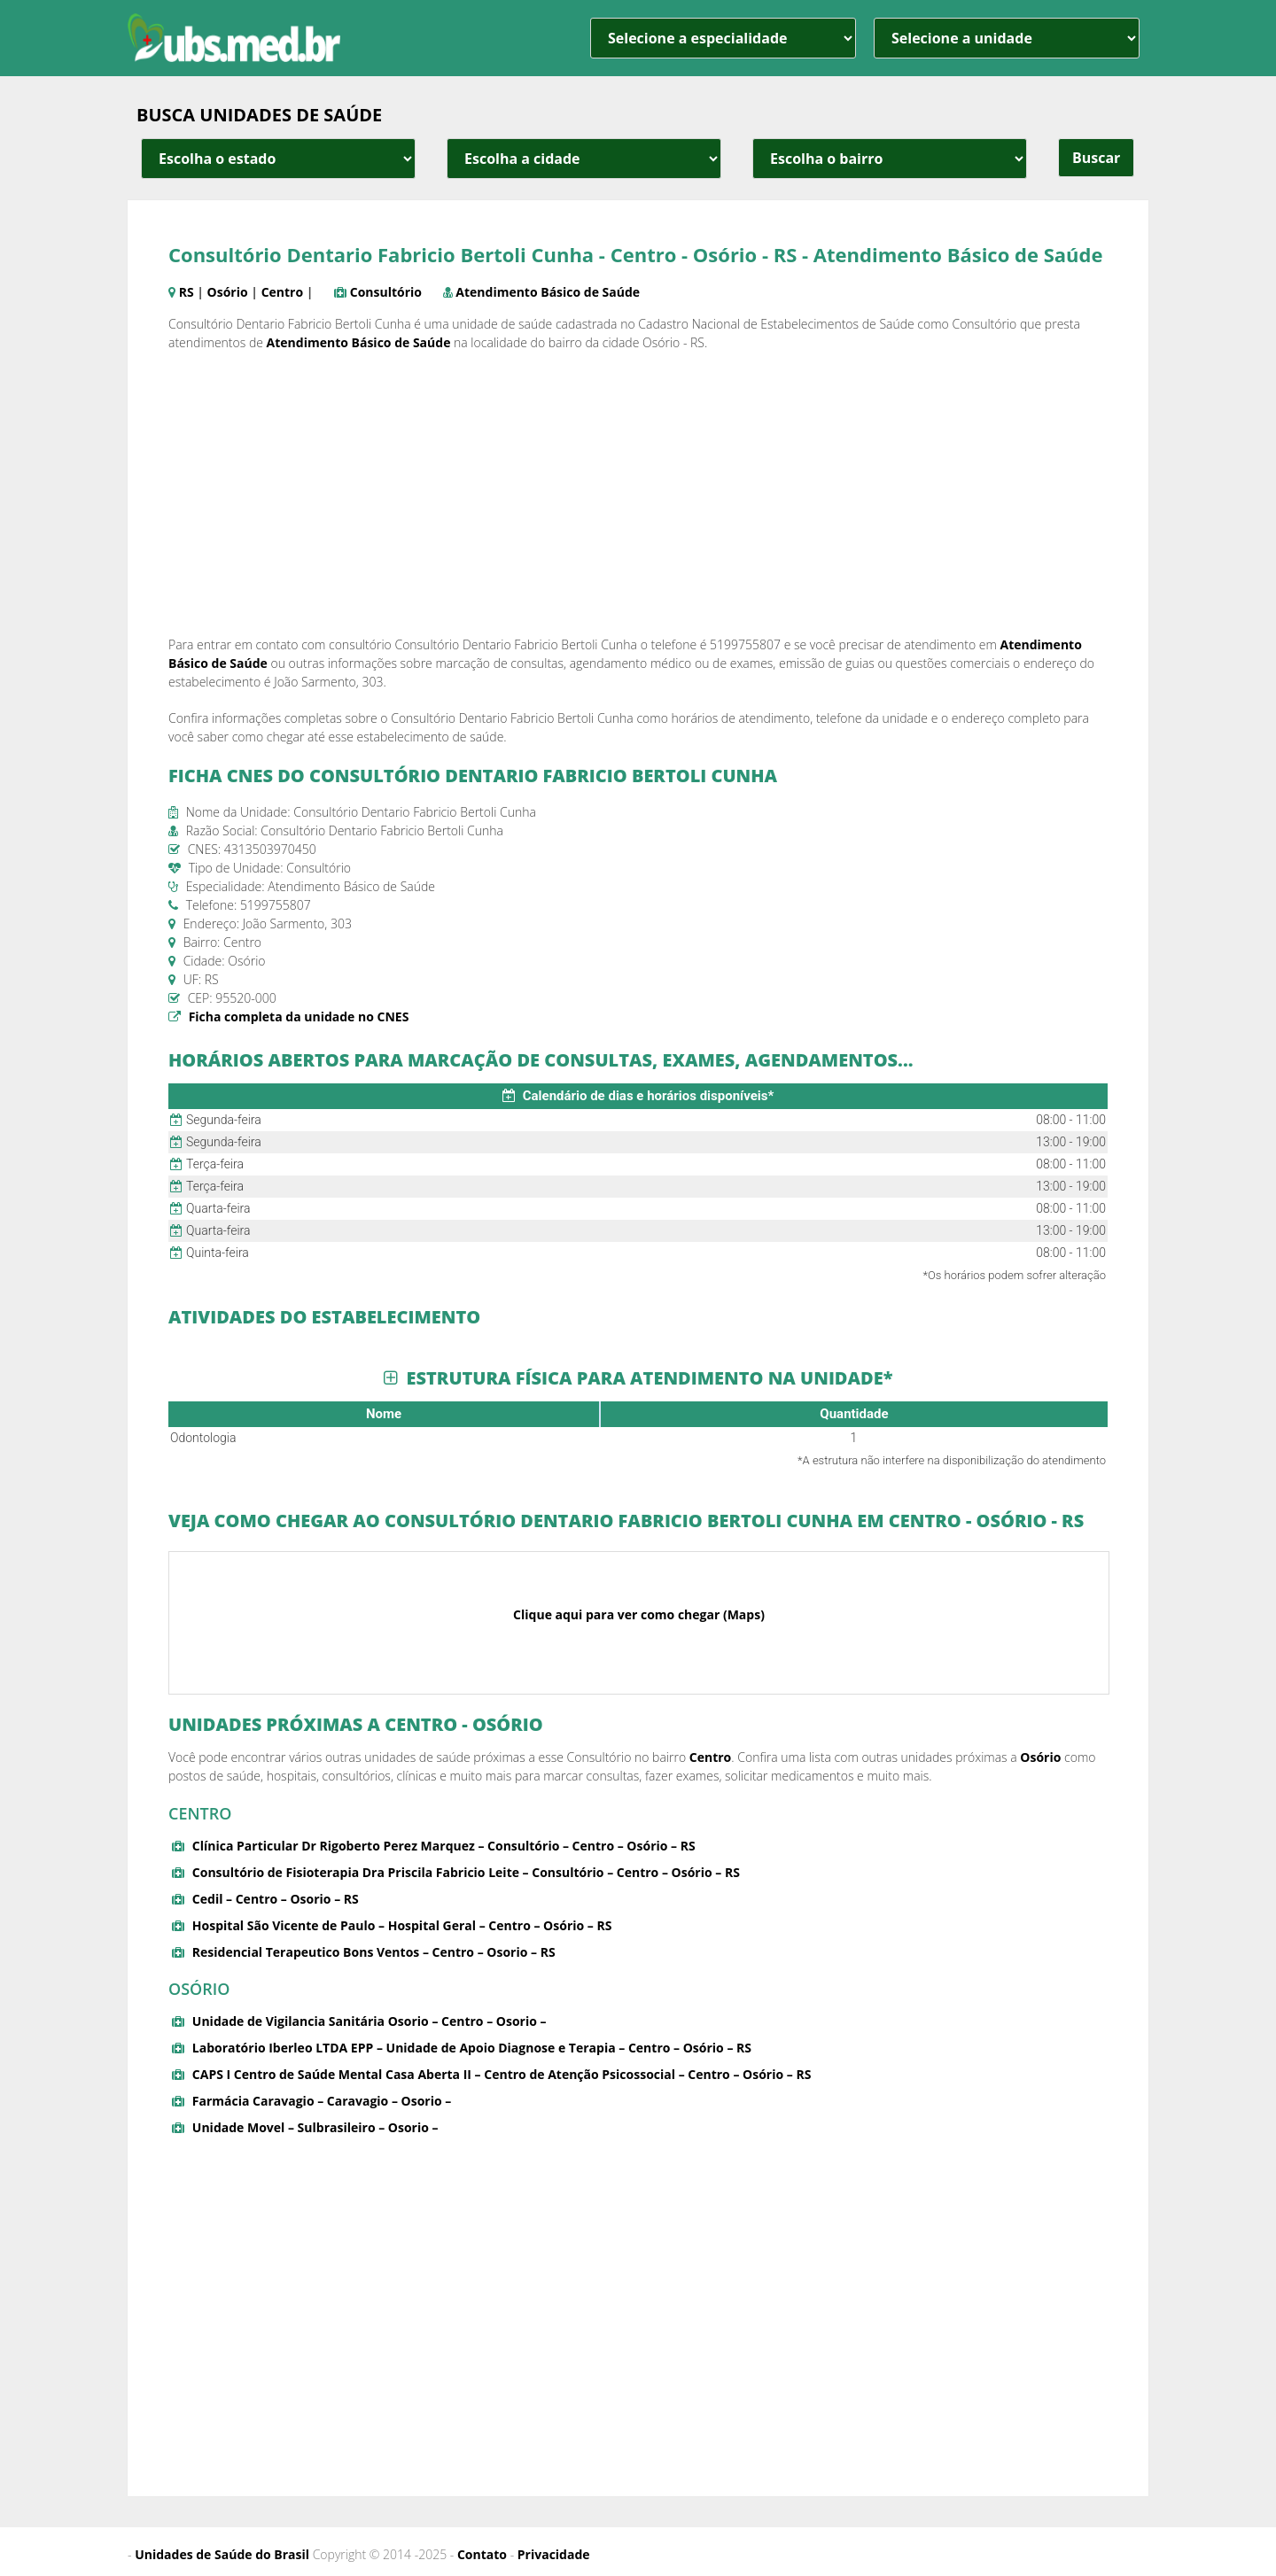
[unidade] (1007, 38)
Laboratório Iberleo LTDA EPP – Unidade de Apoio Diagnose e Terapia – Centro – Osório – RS (471, 2047)
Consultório (386, 291)
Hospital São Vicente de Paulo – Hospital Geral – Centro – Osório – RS (402, 1925)
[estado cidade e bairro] (278, 158)
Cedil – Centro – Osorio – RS (275, 1898)
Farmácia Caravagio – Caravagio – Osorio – (321, 2100)
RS (186, 291)
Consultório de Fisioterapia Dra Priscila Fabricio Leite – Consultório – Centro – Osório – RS (466, 1872)
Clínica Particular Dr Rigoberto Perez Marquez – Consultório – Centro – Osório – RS (444, 1845)
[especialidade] (723, 38)
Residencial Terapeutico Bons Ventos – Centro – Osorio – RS (374, 1952)
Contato (482, 2554)
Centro (282, 291)
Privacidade (553, 2554)
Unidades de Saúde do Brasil (222, 2554)
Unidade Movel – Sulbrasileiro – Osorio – (315, 2127)
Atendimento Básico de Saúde (547, 291)
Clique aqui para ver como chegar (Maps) (639, 1614)
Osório (227, 291)
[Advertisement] (638, 493)
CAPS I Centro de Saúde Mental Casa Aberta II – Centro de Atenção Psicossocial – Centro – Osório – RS (502, 2074)
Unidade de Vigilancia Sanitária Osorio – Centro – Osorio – (369, 2021)
